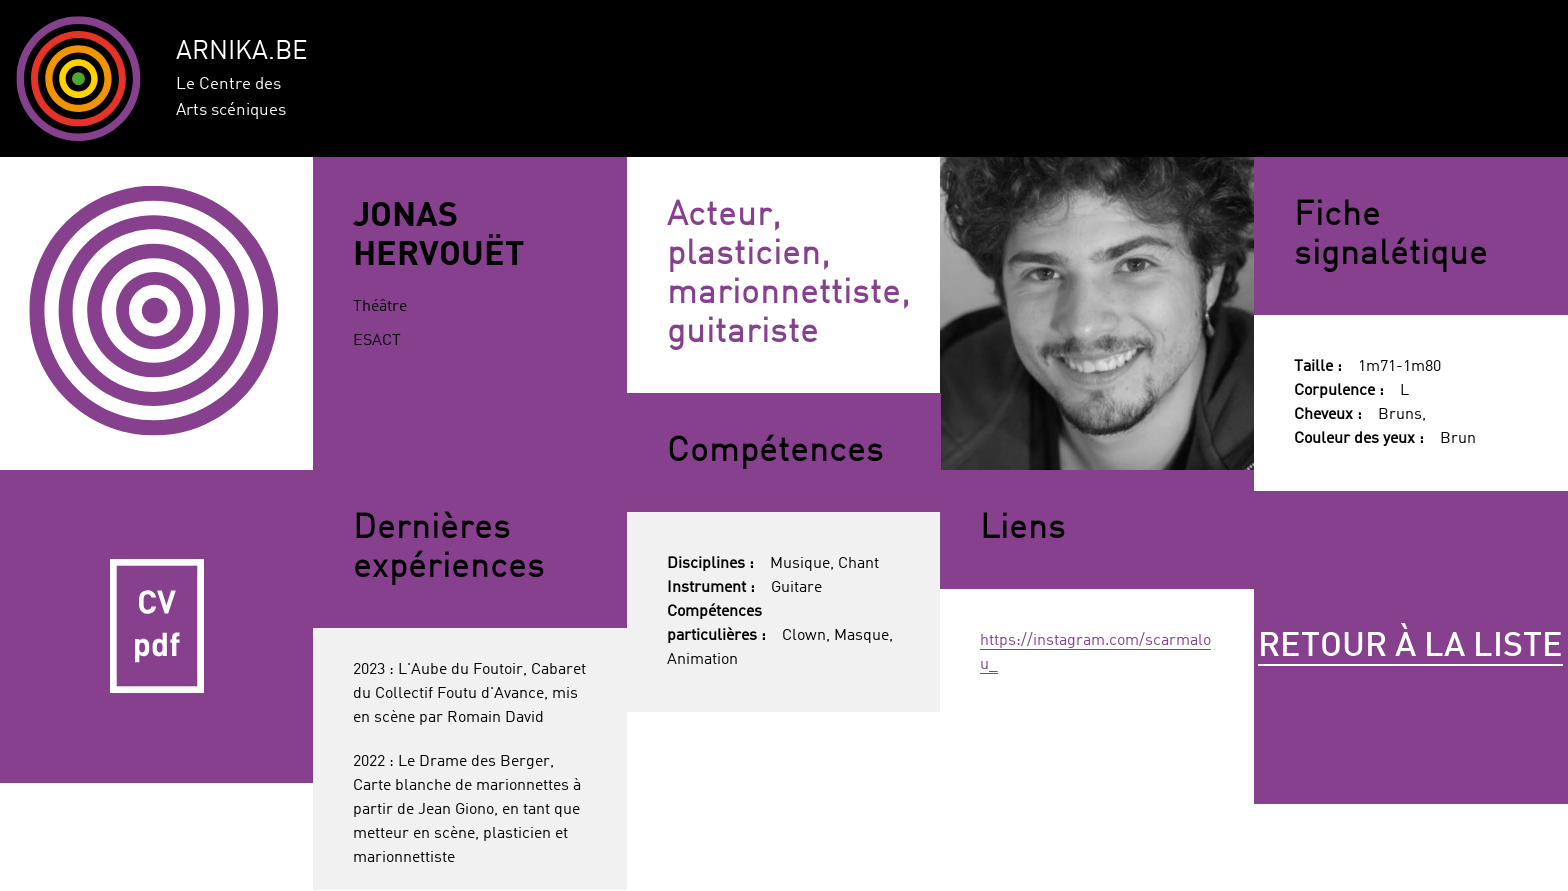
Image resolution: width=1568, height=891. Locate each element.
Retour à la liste (1410, 647)
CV (157, 627)
